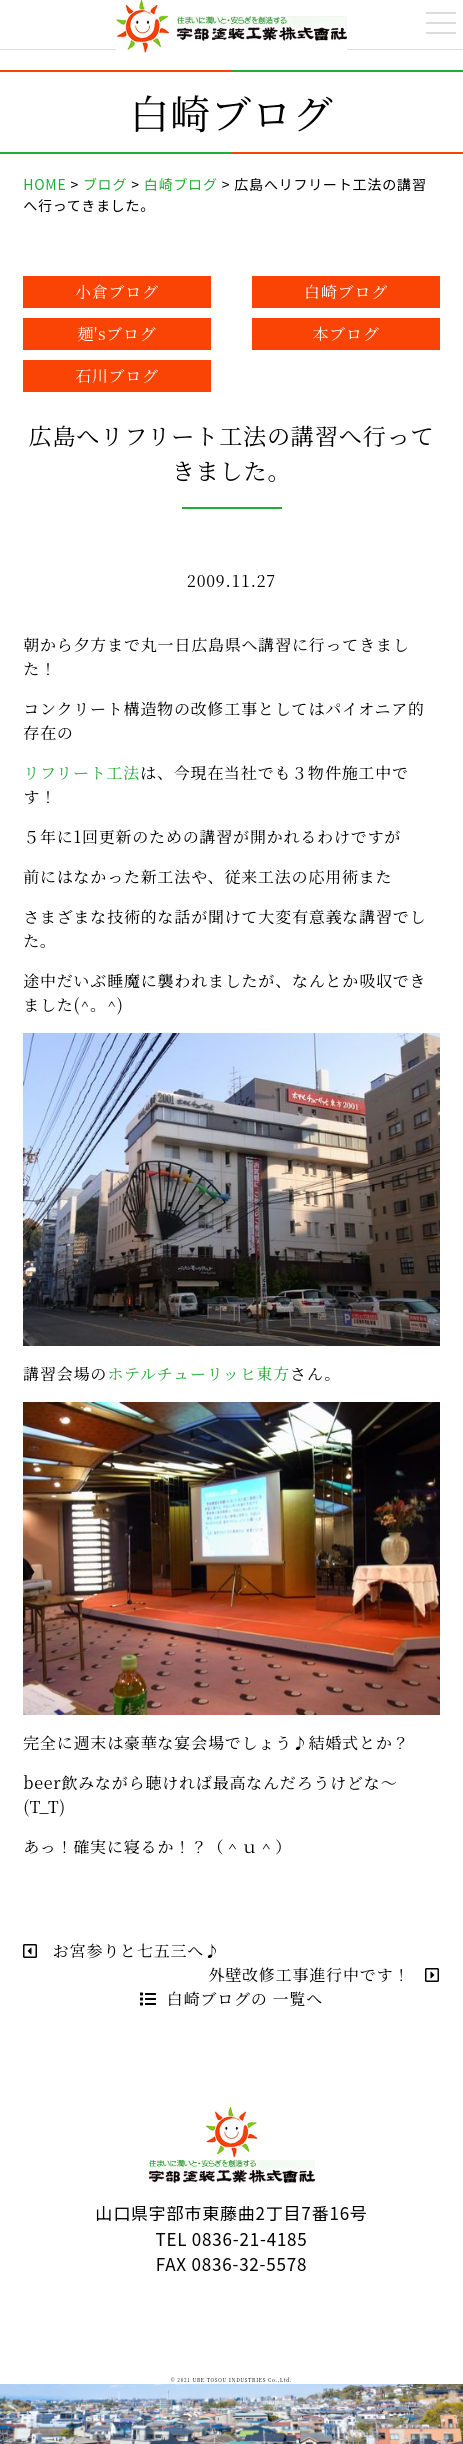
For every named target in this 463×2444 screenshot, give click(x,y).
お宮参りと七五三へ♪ (122, 1950)
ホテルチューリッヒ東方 (198, 1373)
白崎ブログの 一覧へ (231, 1998)
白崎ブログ (346, 291)
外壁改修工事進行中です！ (324, 1974)
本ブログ (346, 333)
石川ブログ (117, 375)
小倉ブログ (117, 291)
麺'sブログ (117, 333)
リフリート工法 (81, 772)
